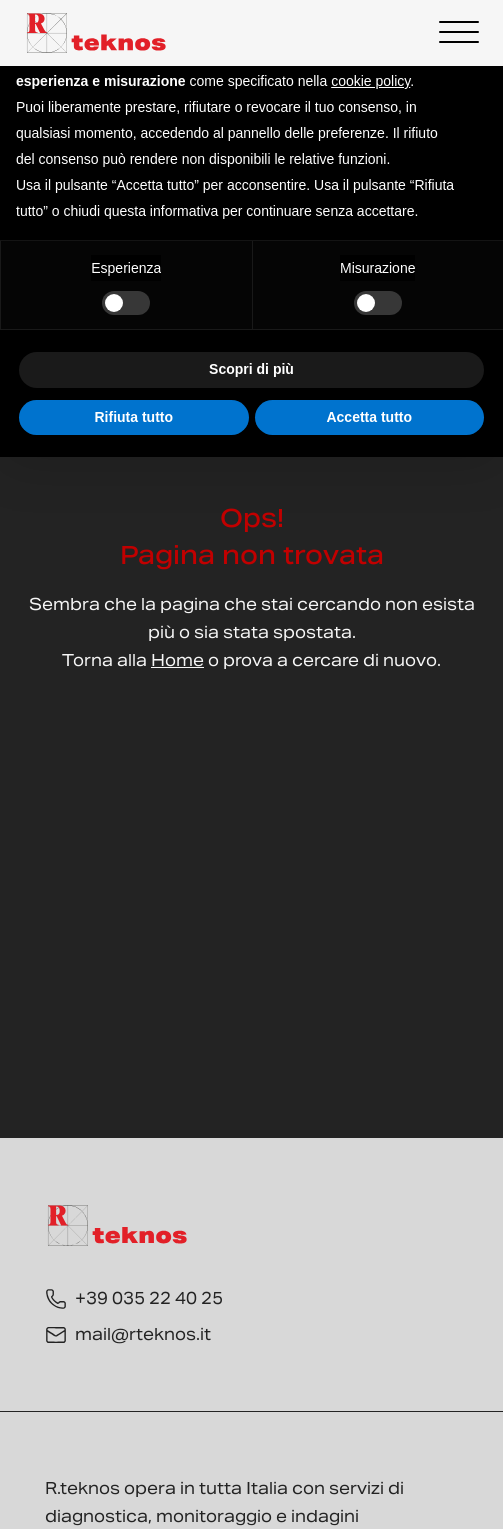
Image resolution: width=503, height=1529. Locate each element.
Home (177, 660)
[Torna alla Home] (97, 33)
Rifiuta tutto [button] (133, 417)
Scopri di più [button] (251, 369)
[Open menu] (459, 33)
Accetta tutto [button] (369, 417)
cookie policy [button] (370, 81)
